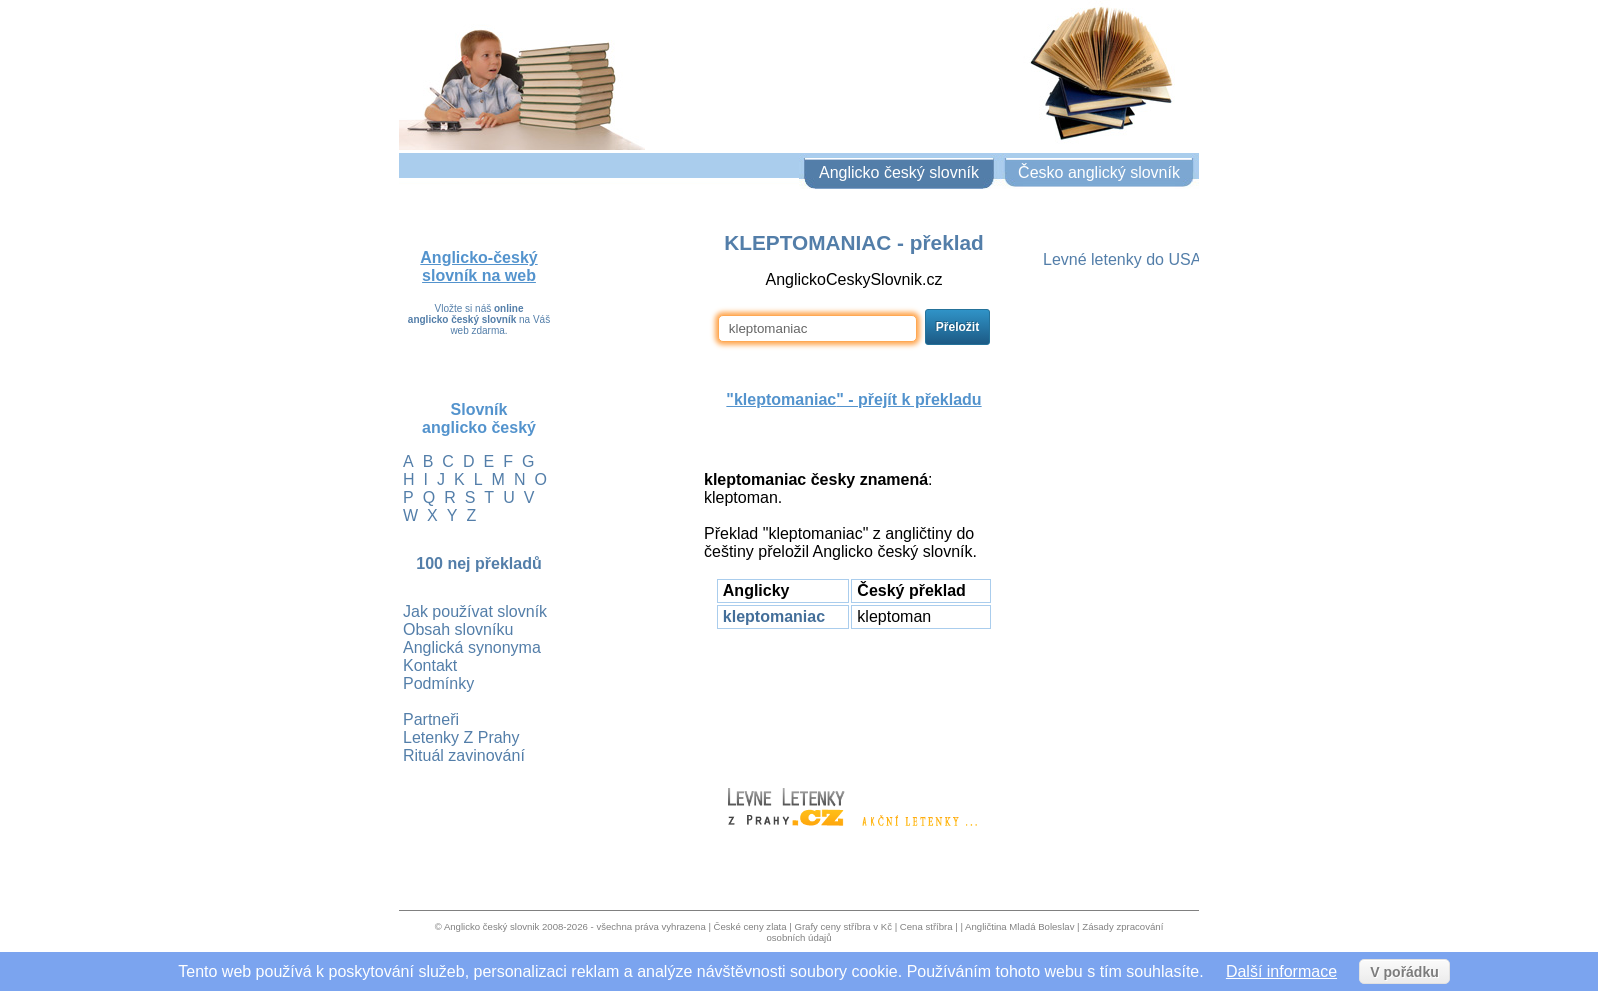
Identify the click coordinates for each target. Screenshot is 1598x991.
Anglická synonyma (472, 647)
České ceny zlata (750, 926)
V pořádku (1404, 972)
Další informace (1281, 971)
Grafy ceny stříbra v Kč (843, 926)
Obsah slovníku (458, 629)
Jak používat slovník (475, 611)
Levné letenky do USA (1122, 259)
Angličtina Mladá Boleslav (1019, 926)
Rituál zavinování (464, 755)
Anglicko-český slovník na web (478, 266)
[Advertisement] (854, 699)
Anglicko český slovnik (491, 926)
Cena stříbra (926, 926)
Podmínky (438, 683)
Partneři (431, 719)
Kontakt (430, 665)
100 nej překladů (478, 563)
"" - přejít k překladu (853, 399)
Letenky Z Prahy (461, 737)
